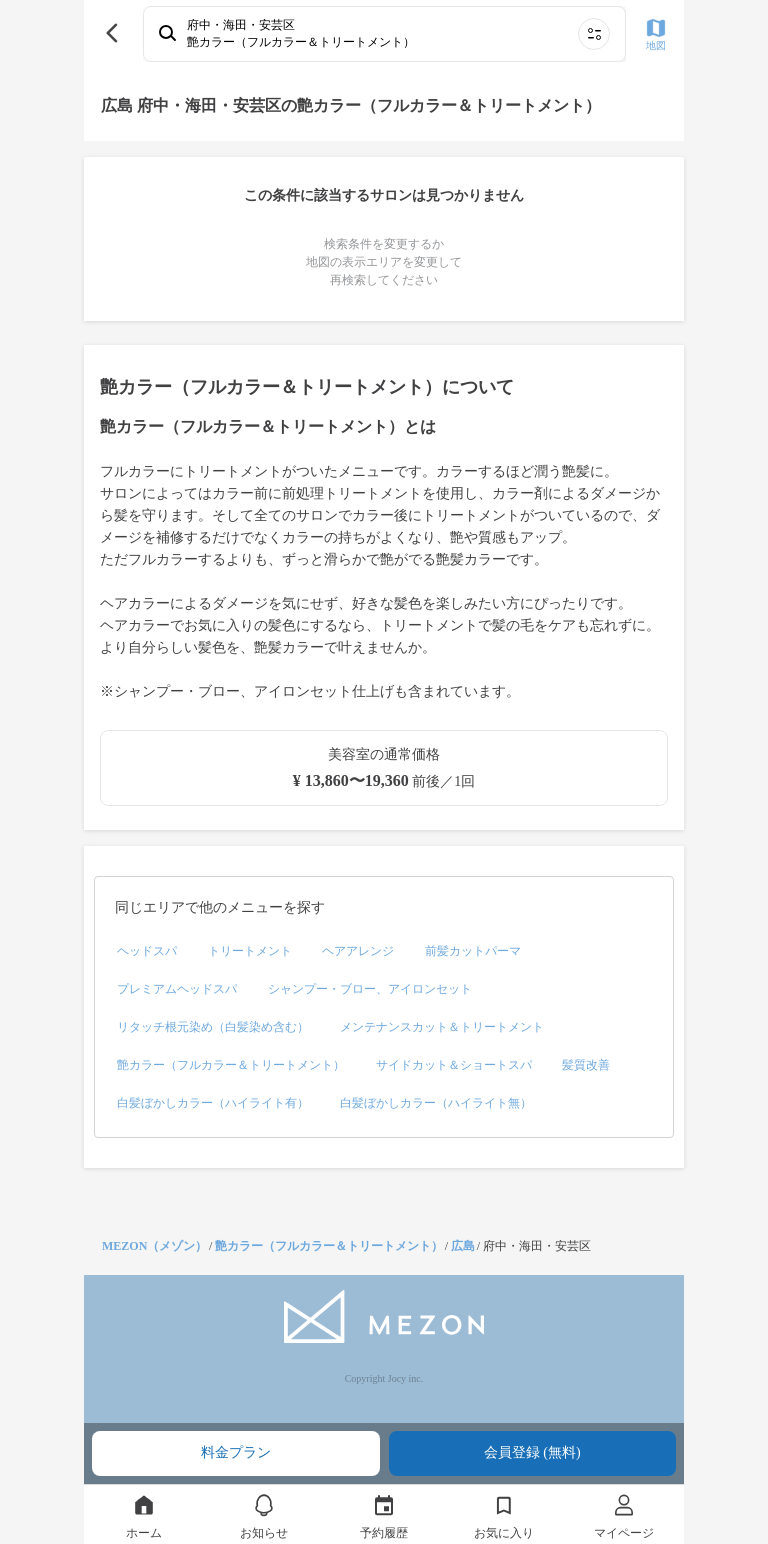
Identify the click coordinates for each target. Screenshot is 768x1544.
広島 (463, 1246)
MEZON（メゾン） (154, 1246)
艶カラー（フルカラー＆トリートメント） (329, 1246)
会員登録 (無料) (532, 1452)
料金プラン (236, 1452)
